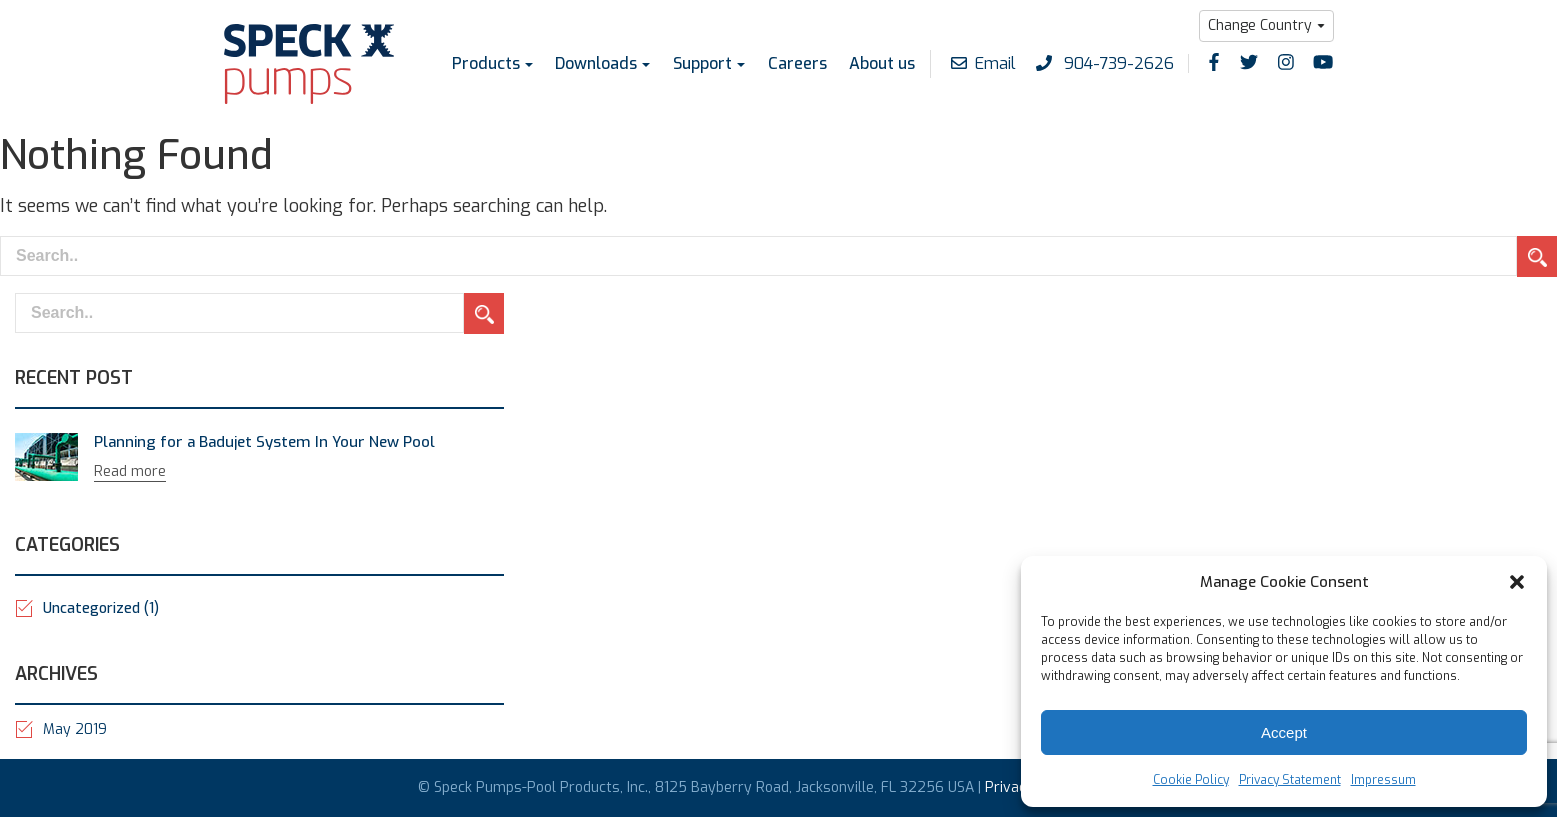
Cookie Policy (1191, 780)
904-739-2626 (1105, 63)
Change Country (1260, 25)
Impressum (1383, 780)
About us (882, 63)
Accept (1284, 732)
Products (485, 63)
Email (983, 63)
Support (702, 63)
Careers (796, 63)
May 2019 (75, 729)
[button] (1517, 582)
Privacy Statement (1290, 780)
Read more (130, 471)
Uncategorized (101, 608)
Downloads (596, 63)
